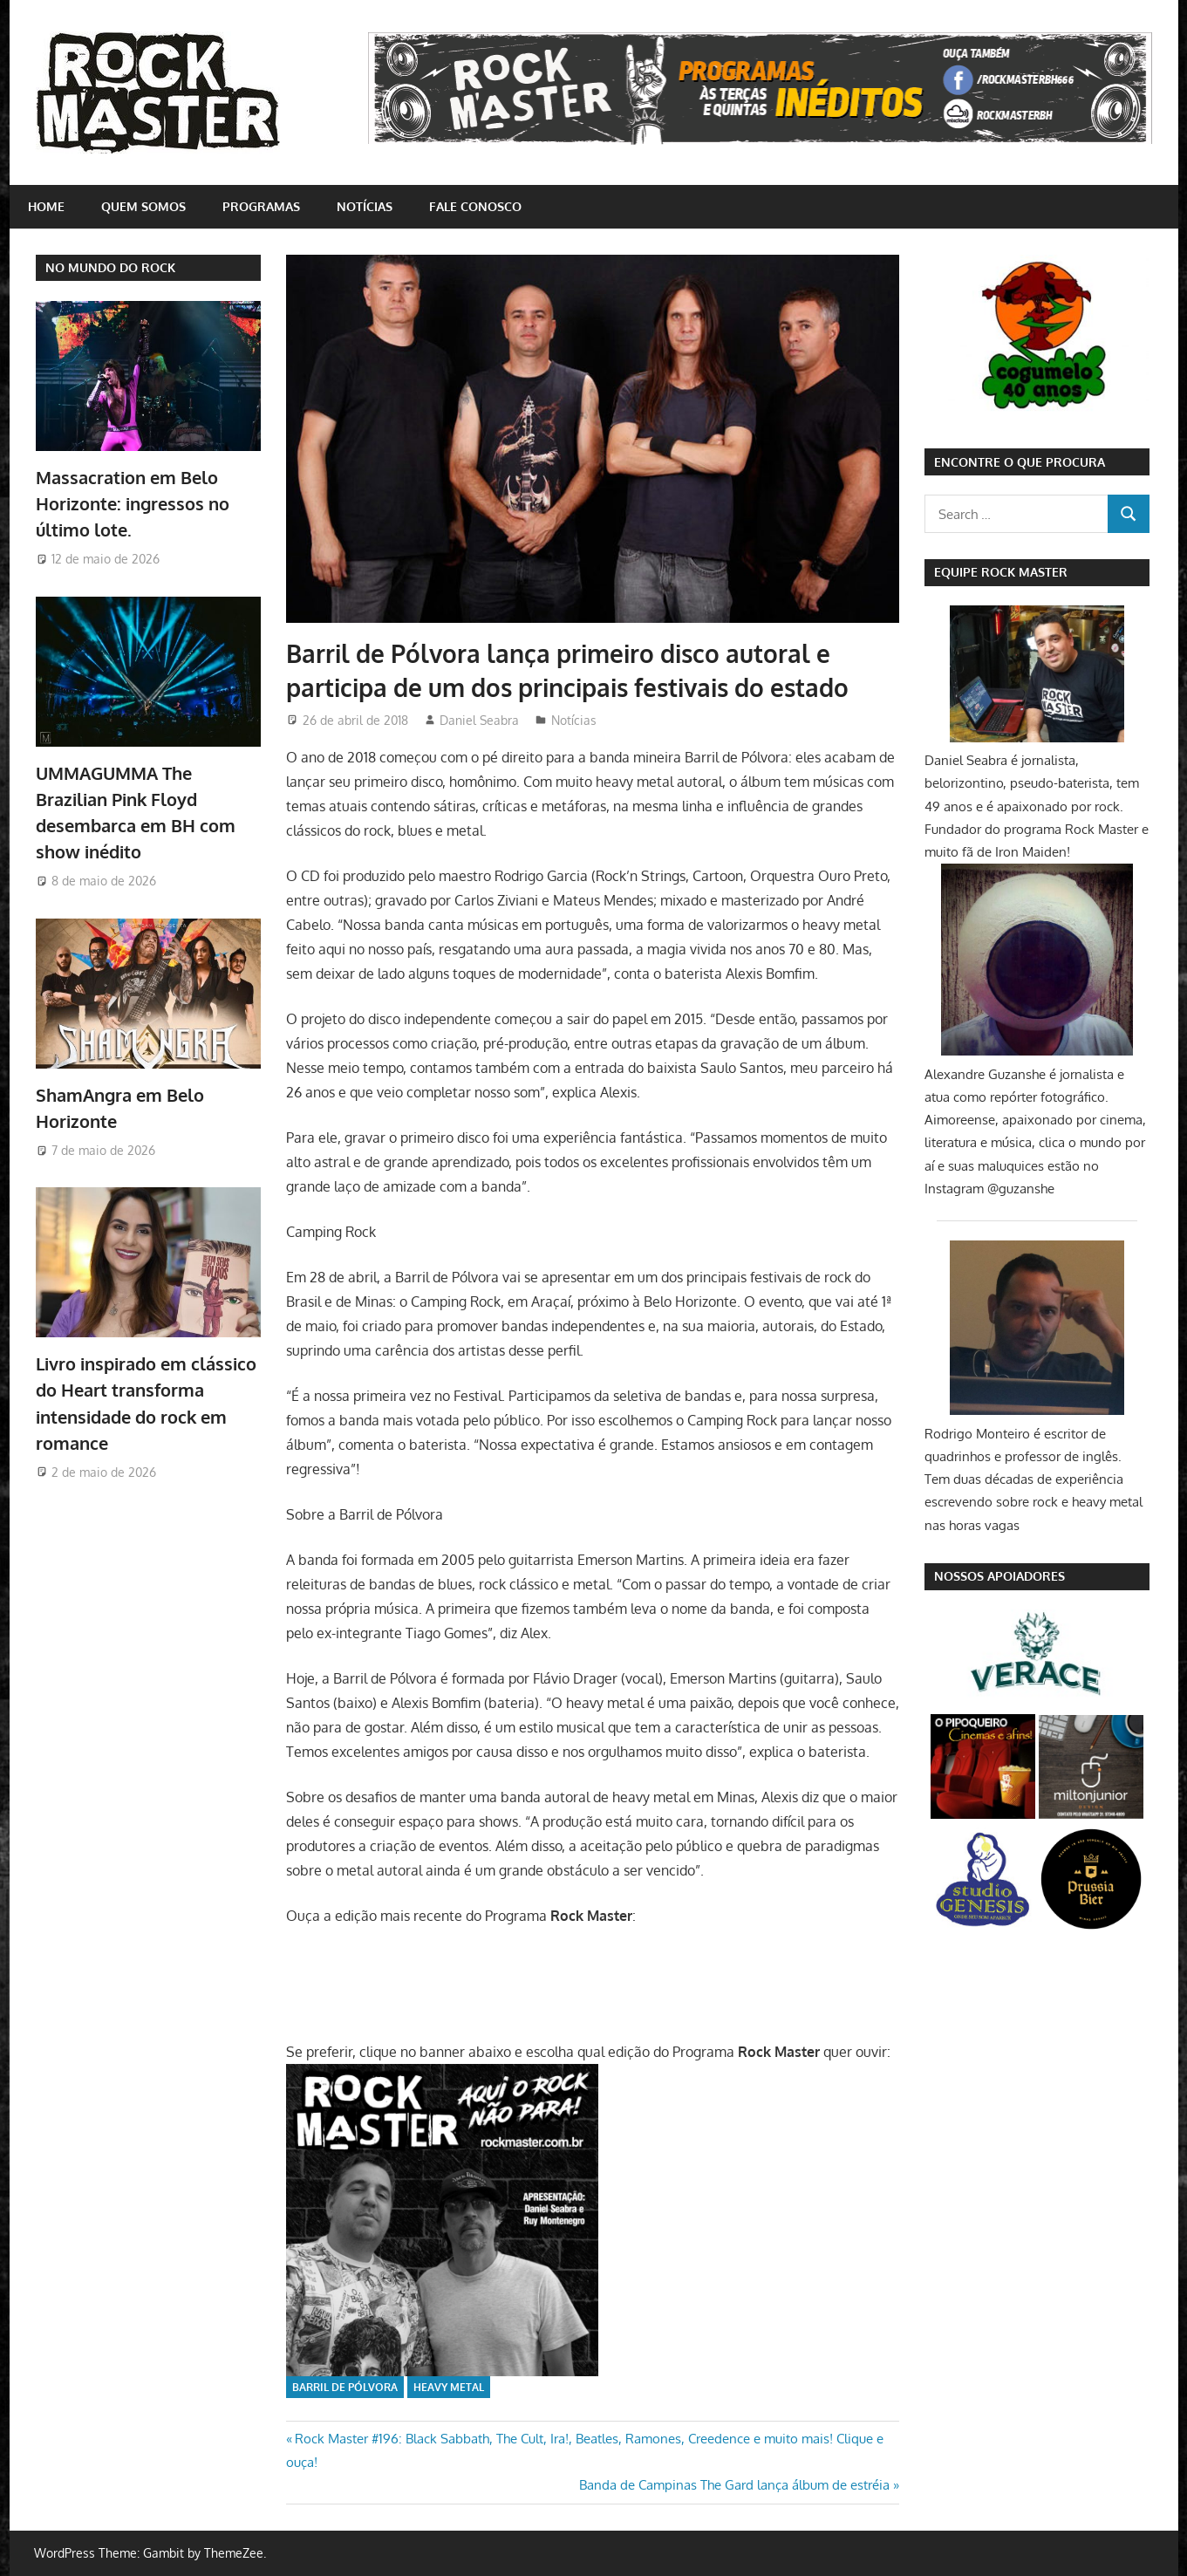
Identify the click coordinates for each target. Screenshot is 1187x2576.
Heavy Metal (448, 2387)
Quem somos (143, 206)
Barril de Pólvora (345, 2387)
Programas (261, 206)
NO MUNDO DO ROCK (110, 267)
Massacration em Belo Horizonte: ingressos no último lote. (132, 504)
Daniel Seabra (479, 720)
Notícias (364, 206)
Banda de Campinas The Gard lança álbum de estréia (734, 2485)
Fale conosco (475, 206)
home (46, 206)
